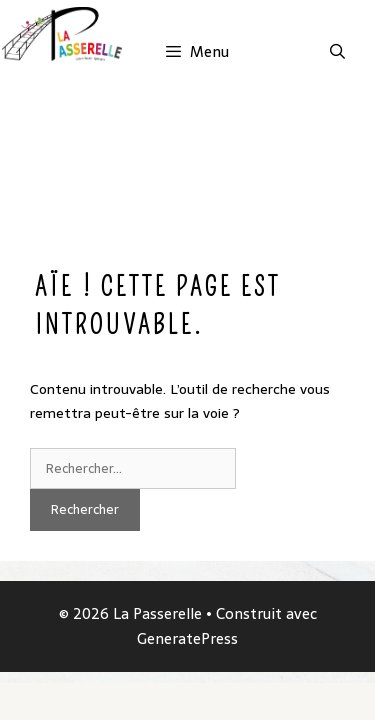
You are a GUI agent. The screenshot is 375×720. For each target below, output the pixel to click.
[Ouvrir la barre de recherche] (337, 52)
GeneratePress (187, 638)
